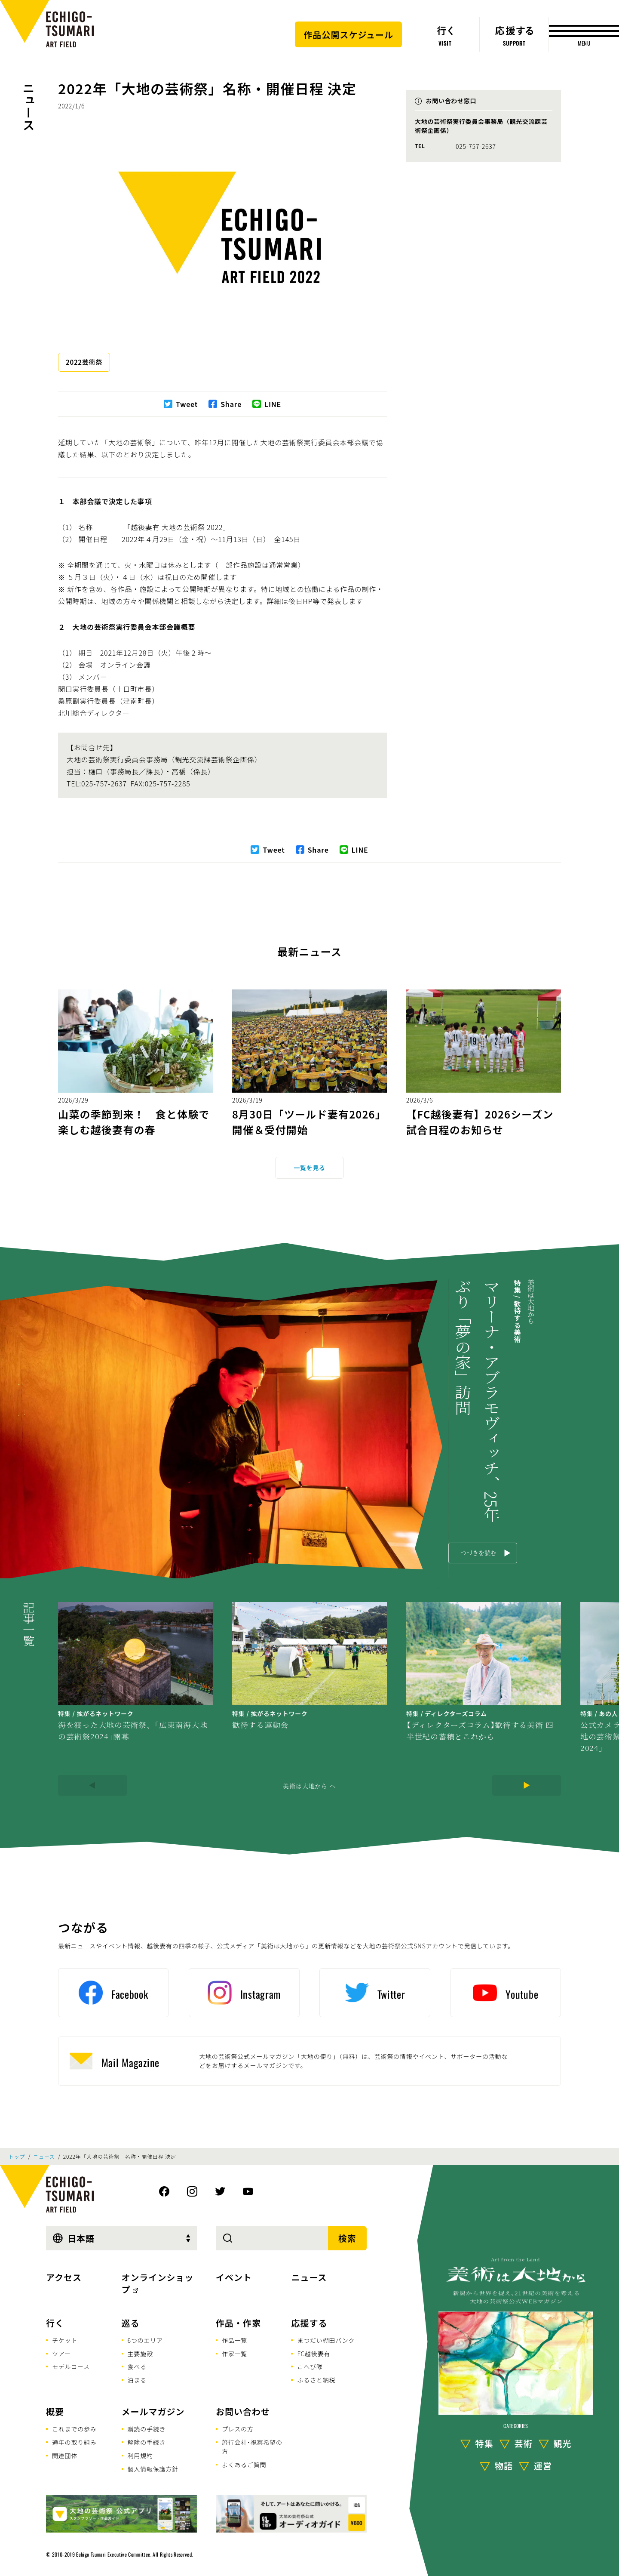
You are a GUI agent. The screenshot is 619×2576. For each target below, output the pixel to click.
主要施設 (140, 2353)
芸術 (524, 2443)
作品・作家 (238, 2323)
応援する (309, 2323)
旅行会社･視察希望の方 (252, 2447)
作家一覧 (234, 2353)
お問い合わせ (243, 2411)
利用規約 (140, 2455)
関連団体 (64, 2455)
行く (55, 2323)
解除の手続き (147, 2442)
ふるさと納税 (316, 2380)
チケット (64, 2340)
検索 (347, 2238)
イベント (234, 2277)
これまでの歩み (74, 2429)
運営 (543, 2465)
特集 (484, 2443)
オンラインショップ (158, 2283)
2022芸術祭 (84, 362)
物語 (504, 2465)
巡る (131, 2323)
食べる (137, 2366)
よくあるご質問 (244, 2464)
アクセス (64, 2277)
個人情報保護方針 (153, 2469)
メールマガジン (153, 2411)
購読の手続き (147, 2429)
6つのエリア (145, 2340)
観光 (563, 2443)
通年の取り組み (74, 2442)
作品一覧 (234, 2340)
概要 (55, 2411)
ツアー (61, 2353)
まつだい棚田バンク (326, 2340)
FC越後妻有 (313, 2353)
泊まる (137, 2380)
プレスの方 (238, 2429)
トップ (17, 2156)
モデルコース (71, 2366)
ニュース (28, 106)
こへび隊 (309, 2366)
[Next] (526, 1785)
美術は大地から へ (309, 1785)
